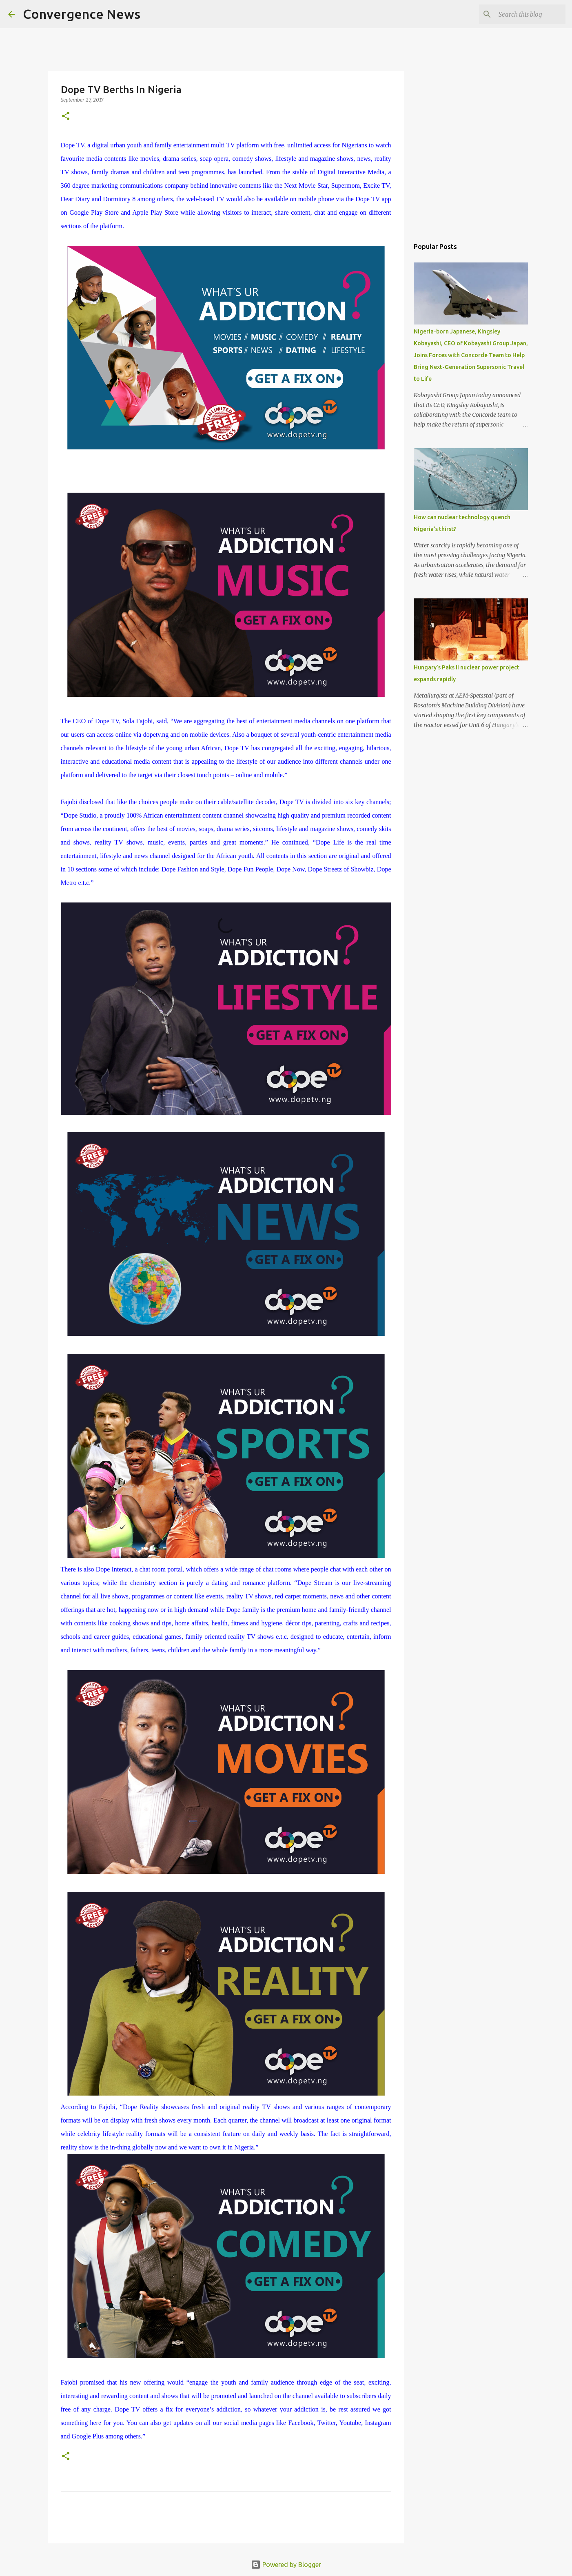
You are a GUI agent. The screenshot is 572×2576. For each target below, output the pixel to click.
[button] (66, 116)
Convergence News (81, 14)
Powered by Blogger (286, 2564)
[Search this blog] (522, 14)
